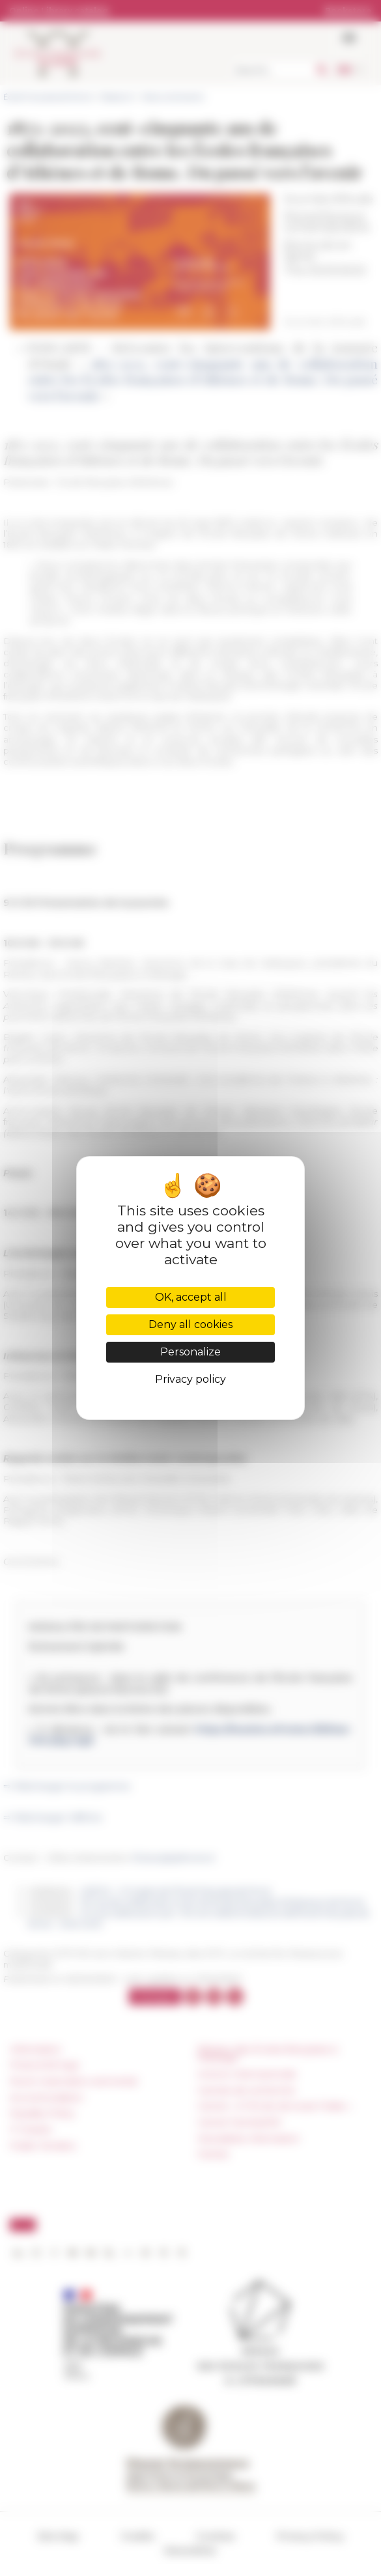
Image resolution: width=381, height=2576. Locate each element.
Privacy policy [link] (190, 1379)
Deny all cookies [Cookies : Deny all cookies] (190, 1324)
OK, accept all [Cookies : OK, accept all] (191, 1297)
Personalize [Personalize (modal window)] (190, 1352)
